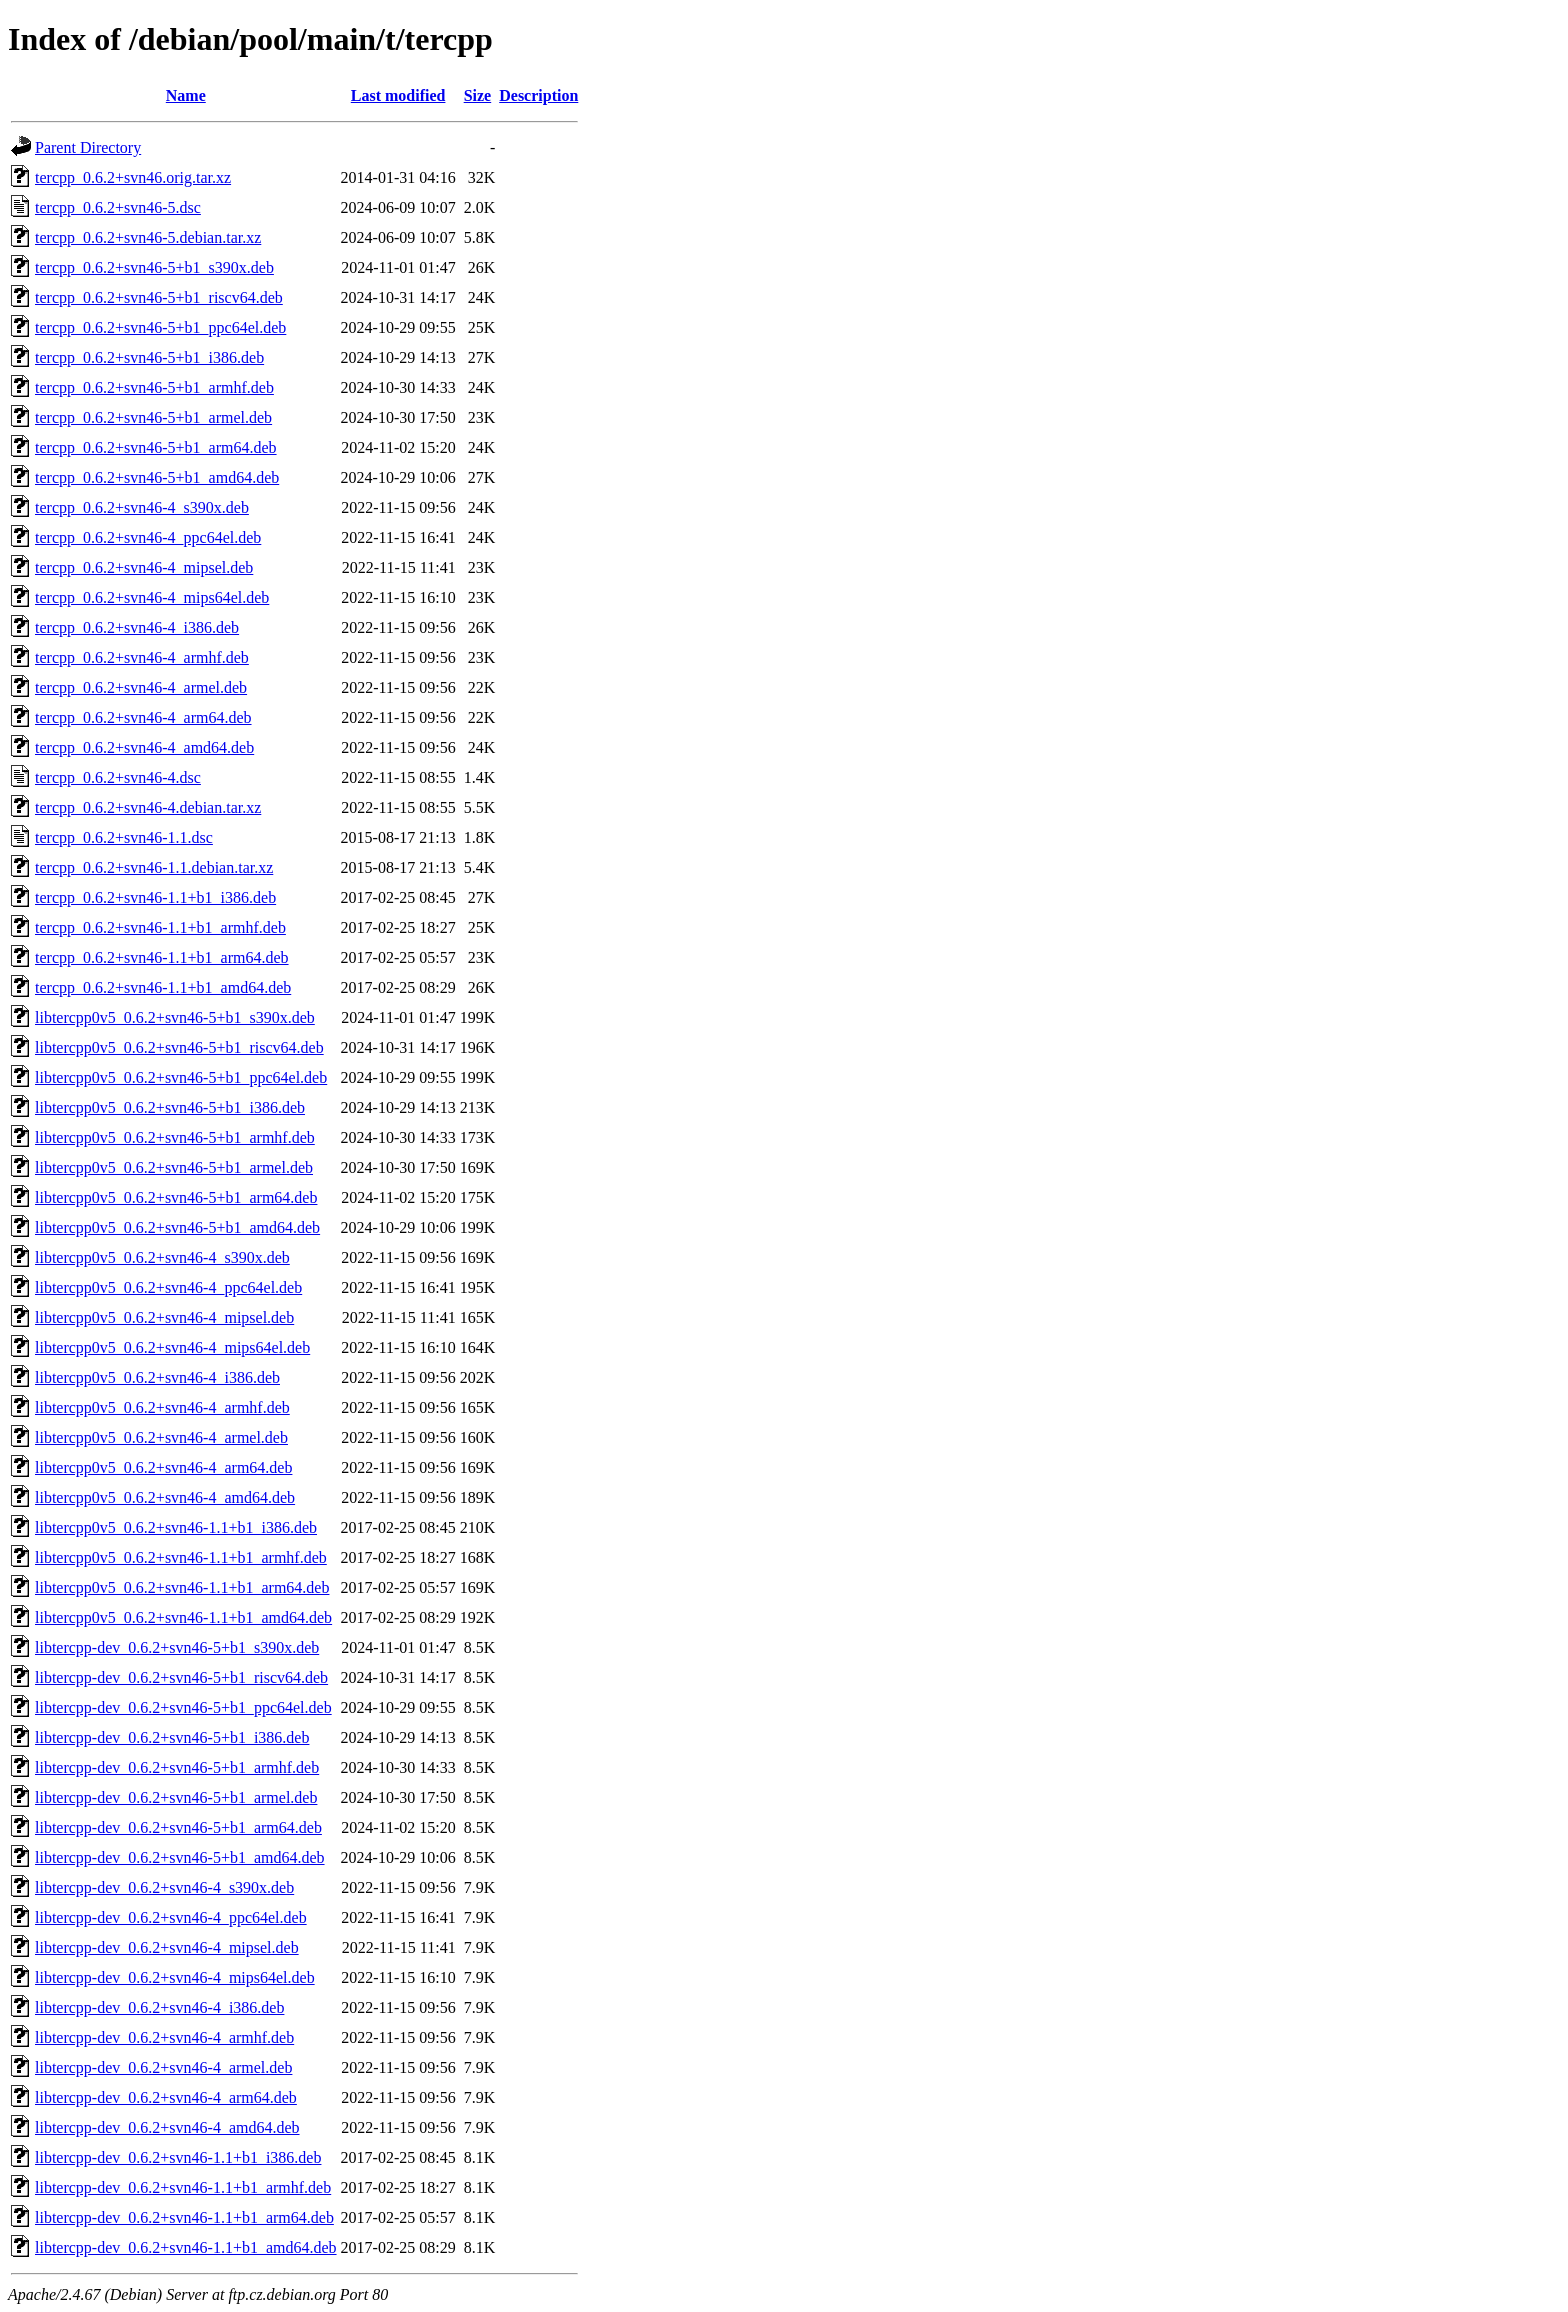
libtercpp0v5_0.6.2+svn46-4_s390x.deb (162, 1257)
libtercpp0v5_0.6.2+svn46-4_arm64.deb (163, 1467)
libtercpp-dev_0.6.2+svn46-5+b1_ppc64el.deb (183, 1707)
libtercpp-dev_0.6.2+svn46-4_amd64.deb (167, 2127)
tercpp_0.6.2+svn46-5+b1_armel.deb (153, 417)
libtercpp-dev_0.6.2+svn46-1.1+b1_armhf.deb (183, 2187)
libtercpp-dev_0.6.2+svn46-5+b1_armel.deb (176, 1797)
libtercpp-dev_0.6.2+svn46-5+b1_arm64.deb (178, 1827)
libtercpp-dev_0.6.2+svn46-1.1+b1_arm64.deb (184, 2217)
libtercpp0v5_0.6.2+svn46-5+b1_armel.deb (174, 1167)
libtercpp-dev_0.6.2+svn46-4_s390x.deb (164, 1887)
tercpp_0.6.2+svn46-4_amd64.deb (144, 747)
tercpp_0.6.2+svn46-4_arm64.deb (143, 717)
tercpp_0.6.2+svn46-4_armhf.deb (142, 657)
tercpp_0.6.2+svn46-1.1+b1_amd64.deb (163, 987)
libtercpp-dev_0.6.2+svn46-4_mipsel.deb (167, 1947)
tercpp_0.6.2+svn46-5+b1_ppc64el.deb (160, 327)
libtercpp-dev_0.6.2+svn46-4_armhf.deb (164, 2037)
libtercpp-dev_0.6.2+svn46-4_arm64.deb (166, 2097)
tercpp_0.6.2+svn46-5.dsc (118, 207)
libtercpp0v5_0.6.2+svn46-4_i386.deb (157, 1377)
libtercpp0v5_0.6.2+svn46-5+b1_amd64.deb (177, 1227)
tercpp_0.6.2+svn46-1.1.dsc (124, 837)
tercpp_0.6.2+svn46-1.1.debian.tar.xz (154, 867)
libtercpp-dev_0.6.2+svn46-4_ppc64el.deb (171, 1917)
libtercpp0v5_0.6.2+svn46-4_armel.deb (161, 1437)
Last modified (398, 95)
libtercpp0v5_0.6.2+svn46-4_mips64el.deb (172, 1347)
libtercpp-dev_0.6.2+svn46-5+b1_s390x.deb (177, 1647)
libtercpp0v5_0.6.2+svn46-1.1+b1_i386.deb (176, 1527)
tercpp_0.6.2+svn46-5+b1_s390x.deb (154, 267)
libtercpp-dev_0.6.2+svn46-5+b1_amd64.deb (180, 1857)
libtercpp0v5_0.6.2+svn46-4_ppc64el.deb (168, 1287)
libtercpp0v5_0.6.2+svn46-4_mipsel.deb (164, 1317)
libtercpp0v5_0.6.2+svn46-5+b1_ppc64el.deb (181, 1077)
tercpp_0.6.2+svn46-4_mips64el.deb (152, 597)
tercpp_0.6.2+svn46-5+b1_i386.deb (149, 357)
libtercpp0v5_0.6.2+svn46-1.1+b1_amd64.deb (183, 1617)
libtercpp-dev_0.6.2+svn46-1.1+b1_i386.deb (178, 2157)
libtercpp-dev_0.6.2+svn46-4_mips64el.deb (175, 1977)
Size (478, 95)
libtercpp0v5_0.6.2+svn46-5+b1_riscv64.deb (179, 1047)
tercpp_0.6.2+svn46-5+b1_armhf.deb (154, 387)
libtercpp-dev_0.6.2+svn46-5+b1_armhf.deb (177, 1767)
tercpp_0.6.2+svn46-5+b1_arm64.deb (156, 447)
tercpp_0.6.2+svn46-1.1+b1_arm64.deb (162, 957)
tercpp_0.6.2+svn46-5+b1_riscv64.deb (159, 297)
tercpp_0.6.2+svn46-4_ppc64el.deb (148, 537)
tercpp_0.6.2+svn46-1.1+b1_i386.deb (155, 897)
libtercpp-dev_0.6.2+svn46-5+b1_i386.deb (172, 1737)
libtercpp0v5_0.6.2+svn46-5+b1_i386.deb (170, 1107)
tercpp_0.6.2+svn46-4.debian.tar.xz (148, 807)
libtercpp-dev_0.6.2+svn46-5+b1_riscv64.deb (181, 1677)
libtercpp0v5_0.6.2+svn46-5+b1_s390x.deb (175, 1017)
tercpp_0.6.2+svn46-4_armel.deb (141, 687)
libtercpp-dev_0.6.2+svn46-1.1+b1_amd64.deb (186, 2247)
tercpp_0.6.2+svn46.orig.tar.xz (133, 177)
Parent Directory (88, 147)
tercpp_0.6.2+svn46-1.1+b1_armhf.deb (160, 927)
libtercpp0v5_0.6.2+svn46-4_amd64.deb (165, 1497)
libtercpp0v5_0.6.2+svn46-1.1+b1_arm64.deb (182, 1587)
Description (538, 95)
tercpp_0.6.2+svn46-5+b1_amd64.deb (157, 477)
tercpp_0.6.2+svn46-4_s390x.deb (142, 507)
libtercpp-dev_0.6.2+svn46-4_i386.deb (159, 2007)
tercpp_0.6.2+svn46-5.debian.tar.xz (148, 237)
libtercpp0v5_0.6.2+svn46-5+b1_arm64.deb (176, 1197)
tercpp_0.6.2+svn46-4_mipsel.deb (144, 567)
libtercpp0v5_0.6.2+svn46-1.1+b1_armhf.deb (181, 1557)
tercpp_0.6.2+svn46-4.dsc (118, 777)
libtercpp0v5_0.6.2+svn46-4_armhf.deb (162, 1407)
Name (186, 95)
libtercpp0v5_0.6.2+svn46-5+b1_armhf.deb (175, 1137)
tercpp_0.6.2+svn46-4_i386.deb (137, 627)
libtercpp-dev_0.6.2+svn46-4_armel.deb (163, 2067)
